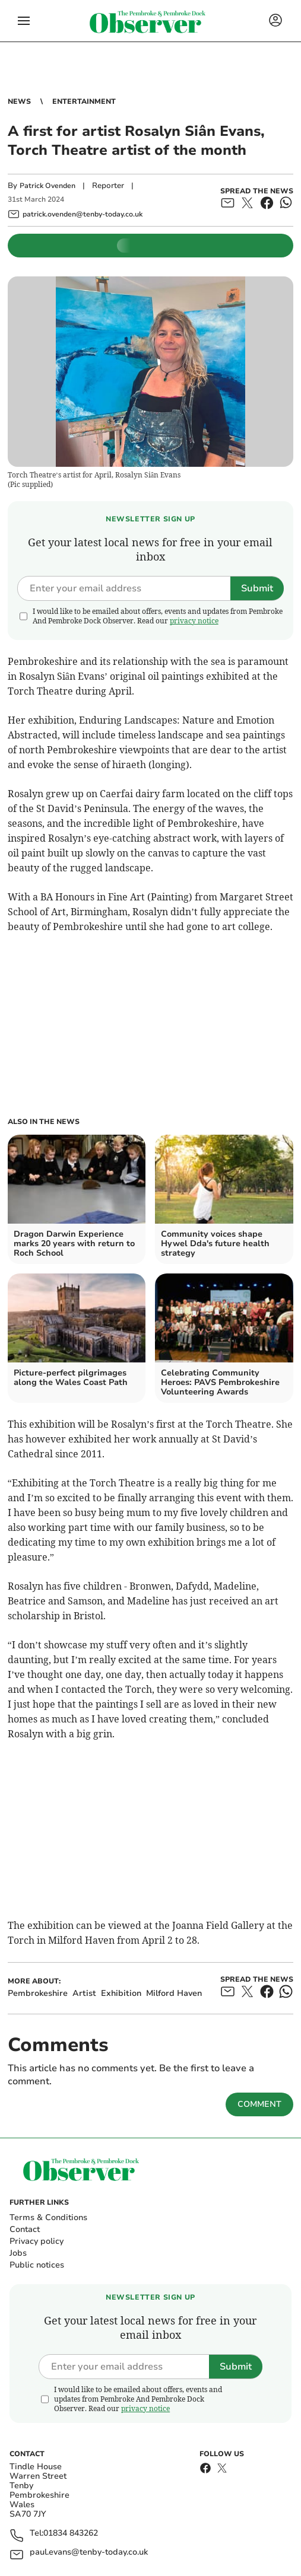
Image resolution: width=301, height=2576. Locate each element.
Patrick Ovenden (47, 185)
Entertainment (84, 101)
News (19, 101)
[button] (23, 21)
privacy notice (194, 620)
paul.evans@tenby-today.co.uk (89, 2553)
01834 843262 (70, 2534)
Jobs (18, 2253)
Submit (257, 588)
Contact (24, 2229)
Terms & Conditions (48, 2217)
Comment (259, 2104)
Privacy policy (36, 2241)
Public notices (36, 2265)
